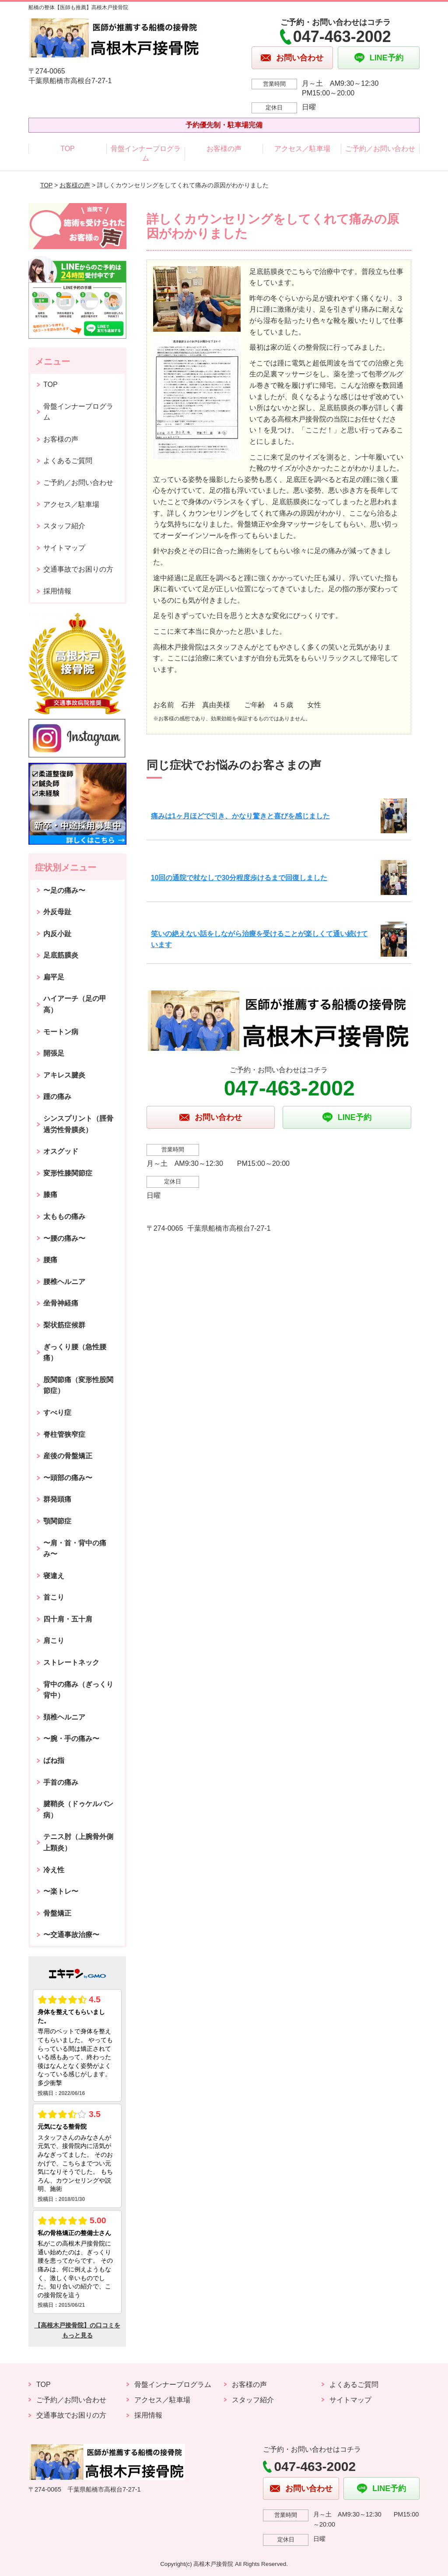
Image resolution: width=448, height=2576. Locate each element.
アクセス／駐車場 (302, 148)
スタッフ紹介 (64, 526)
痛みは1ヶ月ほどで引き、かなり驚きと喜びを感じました (240, 816)
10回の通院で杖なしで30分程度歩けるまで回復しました (239, 877)
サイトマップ (64, 547)
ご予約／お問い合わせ (380, 148)
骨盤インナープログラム (146, 153)
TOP (67, 148)
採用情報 (57, 591)
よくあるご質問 (67, 460)
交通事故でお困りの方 (78, 569)
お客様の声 (224, 148)
